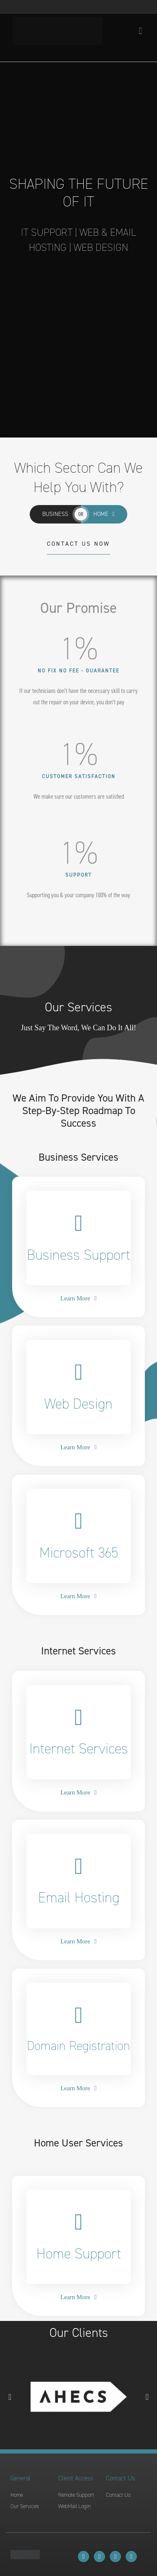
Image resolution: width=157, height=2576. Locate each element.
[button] (9, 2397)
